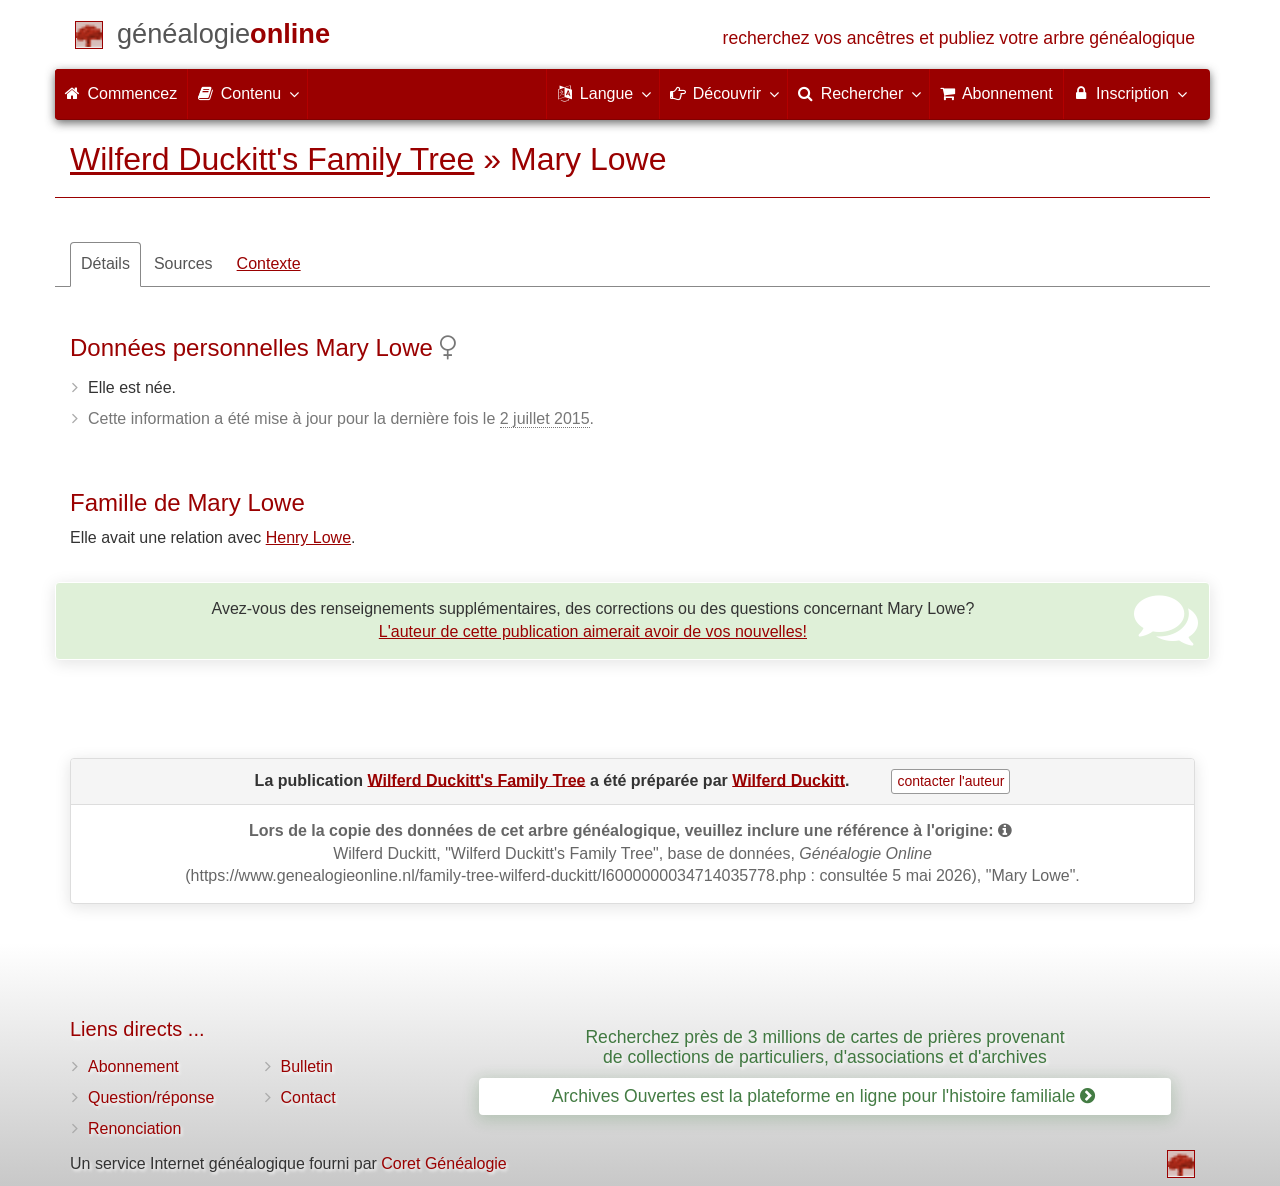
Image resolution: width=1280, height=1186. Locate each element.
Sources (183, 263)
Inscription (1129, 93)
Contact (308, 1097)
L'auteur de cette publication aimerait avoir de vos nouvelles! (593, 631)
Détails (105, 263)
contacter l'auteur (950, 781)
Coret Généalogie (443, 1163)
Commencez (121, 93)
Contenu (247, 93)
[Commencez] (223, 37)
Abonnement (133, 1066)
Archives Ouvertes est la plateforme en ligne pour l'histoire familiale (823, 1096)
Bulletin (307, 1066)
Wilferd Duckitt (788, 779)
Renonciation (134, 1128)
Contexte (269, 263)
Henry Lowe (308, 537)
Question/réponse (151, 1097)
